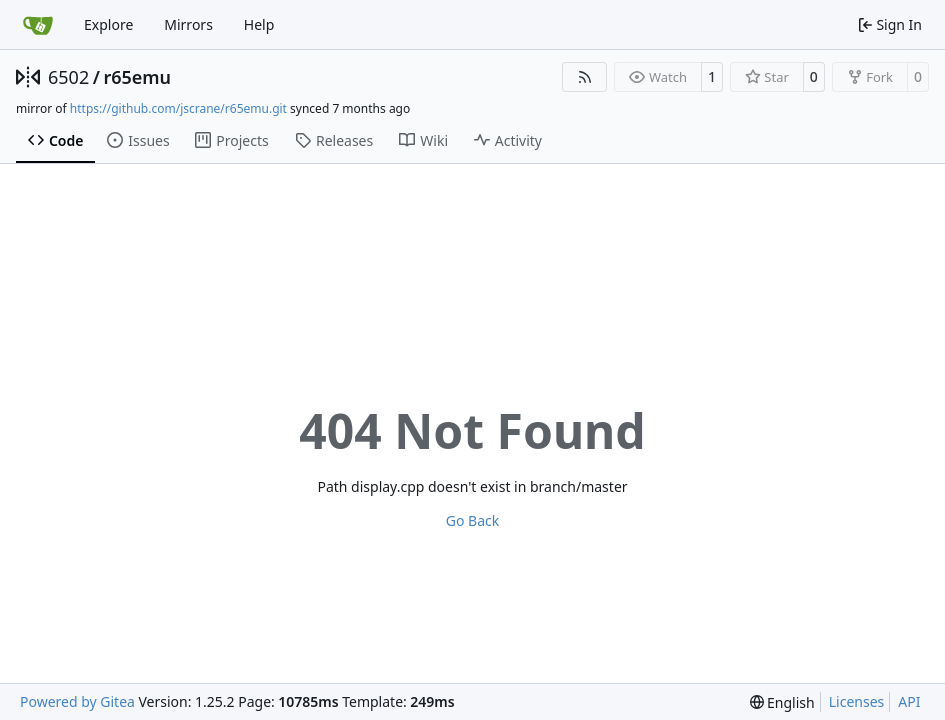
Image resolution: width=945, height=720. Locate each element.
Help (259, 24)
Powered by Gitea (77, 701)
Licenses (857, 701)
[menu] (782, 702)
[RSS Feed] (585, 77)
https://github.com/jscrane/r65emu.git (178, 108)
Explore (108, 24)
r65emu (137, 77)
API (909, 701)
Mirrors (188, 24)
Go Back (472, 520)
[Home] (38, 25)
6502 (68, 77)
